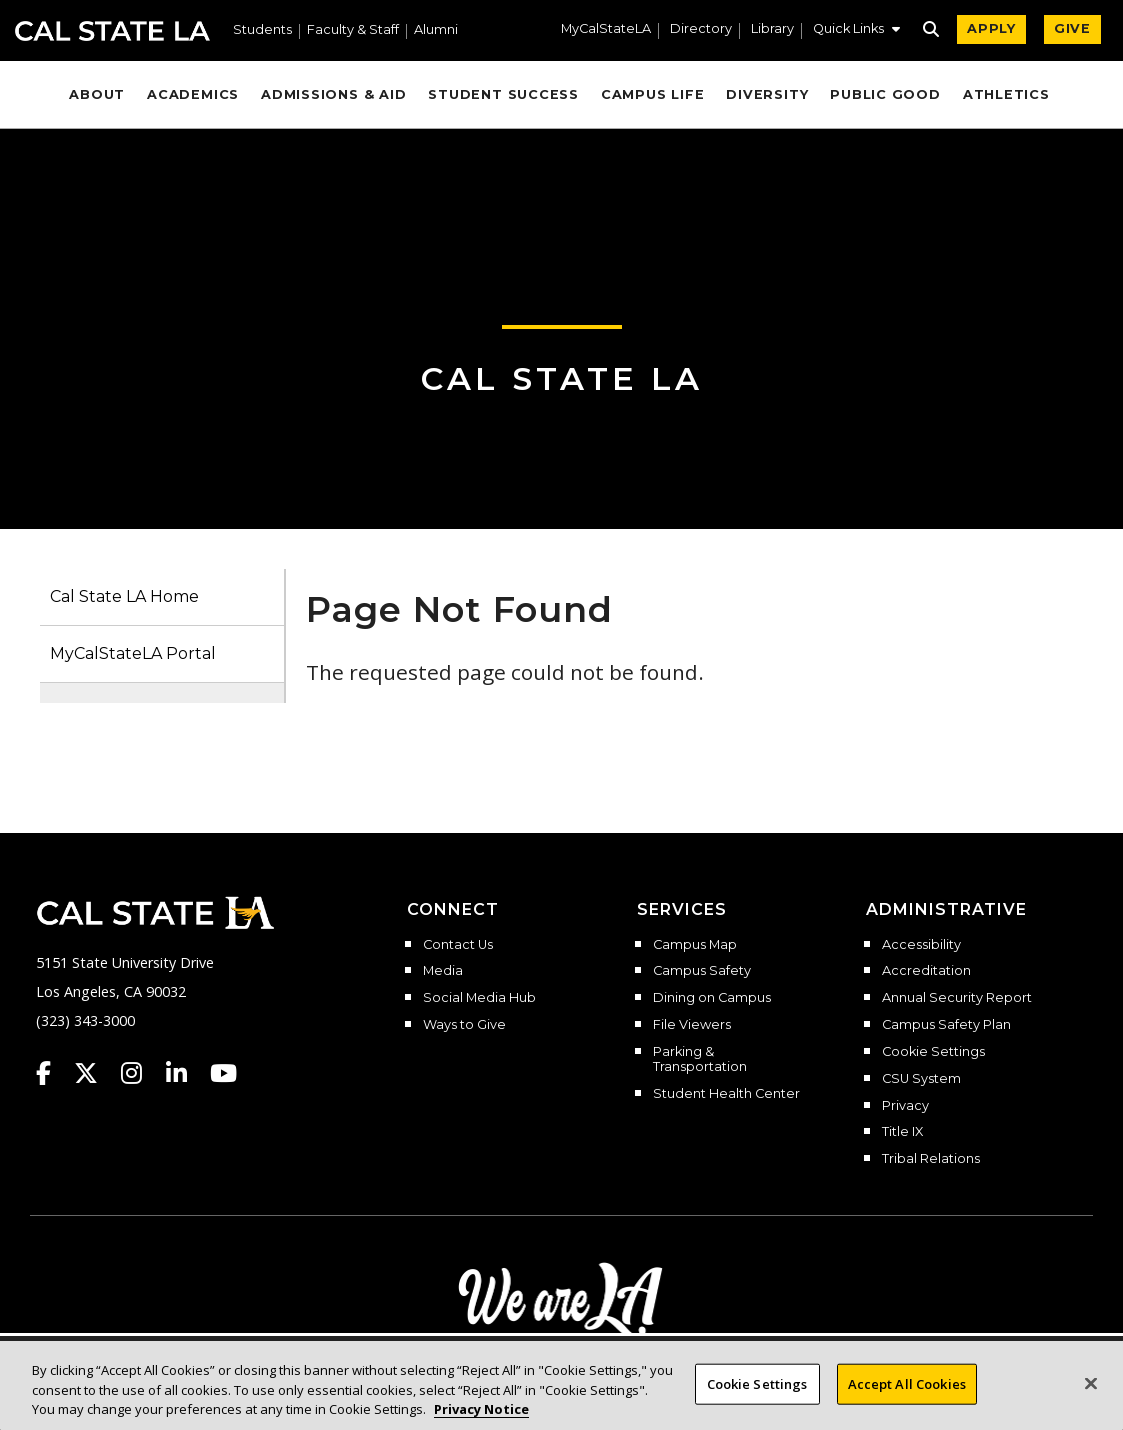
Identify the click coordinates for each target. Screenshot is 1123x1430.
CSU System (921, 1079)
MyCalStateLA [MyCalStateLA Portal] (606, 29)
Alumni (436, 30)
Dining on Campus (712, 998)
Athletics (1006, 94)
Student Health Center (726, 1094)
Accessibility (921, 945)
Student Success (503, 94)
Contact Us (458, 945)
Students (262, 30)
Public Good (885, 94)
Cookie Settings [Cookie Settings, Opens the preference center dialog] (757, 1383)
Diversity (767, 94)
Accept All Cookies (907, 1383)
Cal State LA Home (124, 596)
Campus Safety (702, 971)
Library (772, 29)
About (97, 94)
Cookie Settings (933, 1052)
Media (443, 971)
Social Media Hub (479, 998)
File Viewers (692, 1025)
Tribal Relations (931, 1159)
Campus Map (695, 945)
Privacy (905, 1106)
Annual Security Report (957, 998)
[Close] (1091, 1383)
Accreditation (926, 971)
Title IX (902, 1132)
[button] (856, 31)
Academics (193, 94)
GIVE (1072, 28)
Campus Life (652, 94)
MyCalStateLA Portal (133, 653)
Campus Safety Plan (946, 1025)
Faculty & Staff (353, 30)
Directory (701, 29)
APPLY (991, 28)
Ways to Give (464, 1025)
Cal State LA (112, 31)
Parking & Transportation (700, 1059)
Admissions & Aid (333, 94)
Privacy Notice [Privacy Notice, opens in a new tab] (481, 1409)
